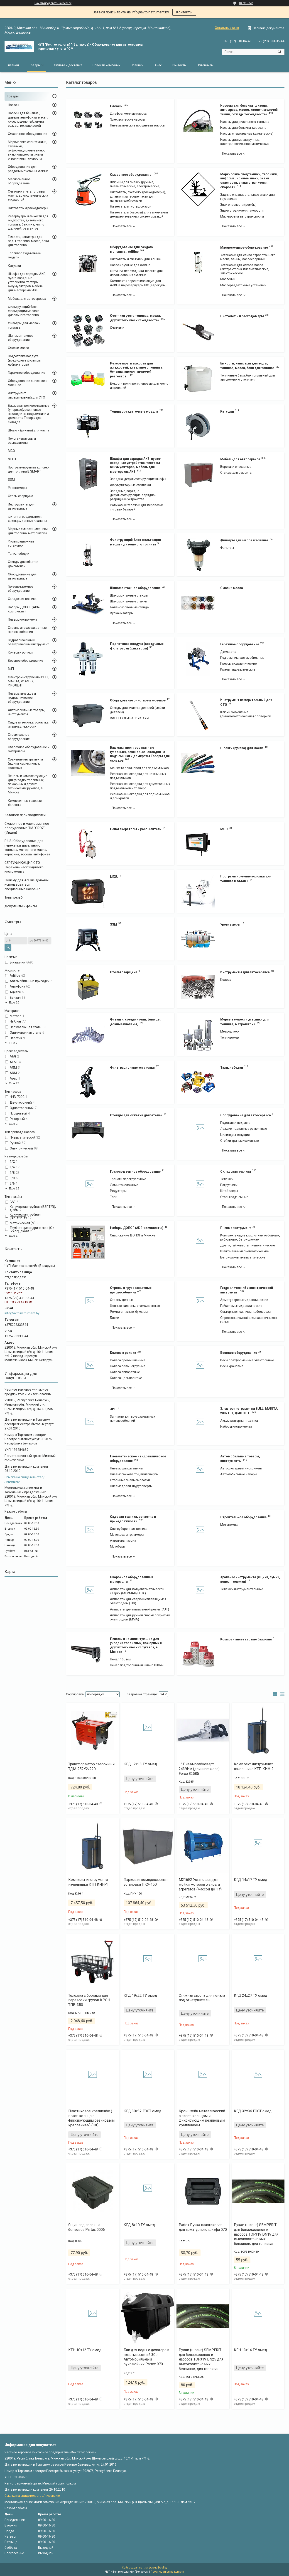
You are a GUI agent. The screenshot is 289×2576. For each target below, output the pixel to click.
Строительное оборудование (19, 737)
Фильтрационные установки (21, 543)
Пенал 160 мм (120, 1659)
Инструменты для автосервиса (21, 506)
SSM (11, 479)
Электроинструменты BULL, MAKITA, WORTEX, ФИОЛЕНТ (28, 681)
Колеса (225, 979)
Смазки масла (18, 348)
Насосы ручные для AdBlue (130, 265)
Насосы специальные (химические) (246, 133)
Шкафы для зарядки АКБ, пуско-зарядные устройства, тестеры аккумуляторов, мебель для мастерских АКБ (27, 282)
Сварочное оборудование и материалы (28, 749)
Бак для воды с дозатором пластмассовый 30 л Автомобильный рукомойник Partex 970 (146, 2357)
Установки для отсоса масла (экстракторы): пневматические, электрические (244, 269)
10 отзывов (246, 3)
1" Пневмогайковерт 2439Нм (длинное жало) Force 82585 (199, 1769)
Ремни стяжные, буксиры (129, 1311)
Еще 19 (14, 1188)
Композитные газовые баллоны (25, 803)
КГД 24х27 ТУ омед (250, 1995)
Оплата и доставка (68, 65)
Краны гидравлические (237, 669)
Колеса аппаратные (125, 1372)
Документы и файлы (21, 906)
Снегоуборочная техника (128, 1529)
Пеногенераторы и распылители (22, 440)
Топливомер (229, 1037)
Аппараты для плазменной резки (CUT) (139, 1609)
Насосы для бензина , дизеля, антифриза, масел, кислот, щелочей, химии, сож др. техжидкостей (28, 119)
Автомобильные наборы (238, 1474)
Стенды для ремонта (236, 472)
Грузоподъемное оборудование (21, 588)
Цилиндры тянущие (235, 1135)
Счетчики (117, 327)
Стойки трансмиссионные (239, 1140)
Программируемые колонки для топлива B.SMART (28, 469)
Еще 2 (13, 1123)
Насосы (13, 105)
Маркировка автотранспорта (242, 216)
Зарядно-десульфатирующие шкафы (138, 479)
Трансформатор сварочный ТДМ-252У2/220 (91, 1766)
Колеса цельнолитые (126, 1378)
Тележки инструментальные (241, 1589)
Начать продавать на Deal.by (52, 3)
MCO (11, 451)
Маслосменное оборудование (19, 181)
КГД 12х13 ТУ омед (140, 1764)
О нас (158, 65)
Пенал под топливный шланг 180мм (137, 1665)
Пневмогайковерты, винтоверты (134, 1474)
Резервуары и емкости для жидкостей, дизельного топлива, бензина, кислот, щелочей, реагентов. (28, 222)
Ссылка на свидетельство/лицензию (32, 2495)
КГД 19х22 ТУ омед (140, 1995)
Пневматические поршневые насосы (137, 125)
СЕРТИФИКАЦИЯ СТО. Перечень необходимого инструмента (24, 867)
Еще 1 (13, 1235)
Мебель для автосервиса (27, 298)
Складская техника (22, 599)
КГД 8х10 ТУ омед (139, 2225)
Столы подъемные (234, 1197)
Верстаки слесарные (235, 466)
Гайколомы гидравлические (241, 1306)
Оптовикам (205, 65)
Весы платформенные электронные (247, 1360)
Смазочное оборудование (27, 134)
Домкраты (228, 652)
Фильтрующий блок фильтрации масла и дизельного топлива (23, 311)
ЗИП (11, 669)
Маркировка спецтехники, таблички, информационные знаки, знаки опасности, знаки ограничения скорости (27, 150)
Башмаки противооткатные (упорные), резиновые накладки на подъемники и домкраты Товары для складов (28, 414)
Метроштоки (229, 1031)
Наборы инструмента (236, 1426)
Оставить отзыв (227, 28)
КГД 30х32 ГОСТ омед (142, 2111)
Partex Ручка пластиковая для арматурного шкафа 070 (203, 2227)
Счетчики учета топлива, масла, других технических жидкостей (28, 195)
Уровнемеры (17, 488)
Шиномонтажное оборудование (21, 338)
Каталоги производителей (25, 815)
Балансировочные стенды (129, 607)
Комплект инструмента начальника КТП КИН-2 (254, 1766)
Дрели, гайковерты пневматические (247, 1245)
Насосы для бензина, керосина (243, 127)
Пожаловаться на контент (167, 2571)
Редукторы (118, 1191)
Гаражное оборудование (26, 372)
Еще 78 (14, 1083)
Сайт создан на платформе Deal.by (144, 2567)
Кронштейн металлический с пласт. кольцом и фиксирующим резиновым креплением (202, 2118)
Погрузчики (229, 1185)
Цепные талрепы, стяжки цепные (135, 1306)
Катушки (14, 266)
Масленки (227, 279)
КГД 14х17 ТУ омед (250, 1880)
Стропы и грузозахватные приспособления (27, 630)
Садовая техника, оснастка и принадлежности (28, 724)
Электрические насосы (127, 119)
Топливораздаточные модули (24, 255)
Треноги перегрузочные (128, 1179)
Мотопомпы (229, 1524)
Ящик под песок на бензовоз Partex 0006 (86, 2227)
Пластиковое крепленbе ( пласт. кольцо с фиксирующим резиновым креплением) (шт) (91, 2118)
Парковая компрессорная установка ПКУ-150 (145, 1882)
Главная (13, 65)
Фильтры (227, 548)
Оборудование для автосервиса (22, 576)
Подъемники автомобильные (242, 657)
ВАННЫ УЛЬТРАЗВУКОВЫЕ (130, 718)
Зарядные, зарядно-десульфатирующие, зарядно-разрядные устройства (133, 495)
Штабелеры (229, 1191)
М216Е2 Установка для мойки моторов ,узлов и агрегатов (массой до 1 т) (200, 1884)
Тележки (226, 1179)
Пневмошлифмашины (126, 1468)
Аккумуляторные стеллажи (130, 485)
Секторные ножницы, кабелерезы (245, 1311)
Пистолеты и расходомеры (28, 208)
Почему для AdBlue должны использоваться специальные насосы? (27, 884)
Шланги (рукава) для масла (28, 430)
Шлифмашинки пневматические (244, 1251)
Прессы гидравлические (238, 663)
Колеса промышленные (127, 1360)
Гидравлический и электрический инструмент (28, 642)
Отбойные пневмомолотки (130, 1480)
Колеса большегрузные (127, 1366)
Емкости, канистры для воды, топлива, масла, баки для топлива (28, 241)
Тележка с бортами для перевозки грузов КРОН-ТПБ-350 (89, 2000)
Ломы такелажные (124, 1185)
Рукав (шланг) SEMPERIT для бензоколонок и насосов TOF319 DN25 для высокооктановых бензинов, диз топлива (201, 2359)
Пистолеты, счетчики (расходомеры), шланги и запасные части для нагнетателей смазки (138, 196)
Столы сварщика (20, 496)
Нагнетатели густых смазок (130, 206)
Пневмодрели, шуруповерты (131, 1486)
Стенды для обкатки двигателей (23, 564)
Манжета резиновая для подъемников (139, 768)
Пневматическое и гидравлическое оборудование (22, 697)
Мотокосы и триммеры (127, 1534)
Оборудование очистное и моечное (27, 383)
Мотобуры (117, 1546)
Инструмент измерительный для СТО (26, 395)
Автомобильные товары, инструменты (26, 712)
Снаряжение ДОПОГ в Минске (132, 1235)
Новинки (137, 65)
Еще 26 (14, 1002)
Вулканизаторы (121, 613)
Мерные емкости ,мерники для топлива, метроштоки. (28, 531)
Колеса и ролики (20, 652)
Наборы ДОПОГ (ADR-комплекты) (24, 609)
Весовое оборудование (25, 660)
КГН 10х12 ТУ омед (84, 2350)
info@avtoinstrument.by (22, 1313)
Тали (113, 1197)
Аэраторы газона (123, 1540)
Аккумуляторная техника (239, 1420)
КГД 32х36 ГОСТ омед (253, 2111)
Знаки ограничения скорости (242, 210)
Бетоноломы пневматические (242, 1257)
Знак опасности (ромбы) (238, 204)
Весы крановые (231, 1366)
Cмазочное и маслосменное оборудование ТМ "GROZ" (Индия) (27, 828)
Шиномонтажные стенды (129, 595)
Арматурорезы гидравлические (244, 1300)
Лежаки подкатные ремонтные (243, 1128)
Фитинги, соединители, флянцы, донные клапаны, (27, 519)
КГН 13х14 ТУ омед (250, 2350)
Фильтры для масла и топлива (24, 325)
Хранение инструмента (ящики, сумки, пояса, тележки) (25, 763)
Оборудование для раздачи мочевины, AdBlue (28, 169)
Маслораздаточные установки (243, 285)
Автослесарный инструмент (241, 1468)
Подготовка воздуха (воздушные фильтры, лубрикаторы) (24, 360)
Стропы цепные (122, 1300)
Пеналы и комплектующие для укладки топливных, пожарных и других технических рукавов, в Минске (27, 784)
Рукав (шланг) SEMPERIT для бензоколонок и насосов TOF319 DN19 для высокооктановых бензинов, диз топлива (256, 2234)
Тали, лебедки (18, 553)
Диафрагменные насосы (128, 113)
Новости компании (106, 65)
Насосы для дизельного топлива (244, 122)
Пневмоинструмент (22, 619)
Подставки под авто (235, 1123)
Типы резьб (14, 897)
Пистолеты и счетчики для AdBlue (135, 259)
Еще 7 (13, 1043)
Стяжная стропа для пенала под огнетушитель (202, 1997)
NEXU (12, 459)
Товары (34, 65)
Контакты (184, 12)
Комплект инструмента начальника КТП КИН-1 (88, 1882)
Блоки (114, 1318)
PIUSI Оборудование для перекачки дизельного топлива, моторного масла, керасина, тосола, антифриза (27, 847)
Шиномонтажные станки (128, 601)
